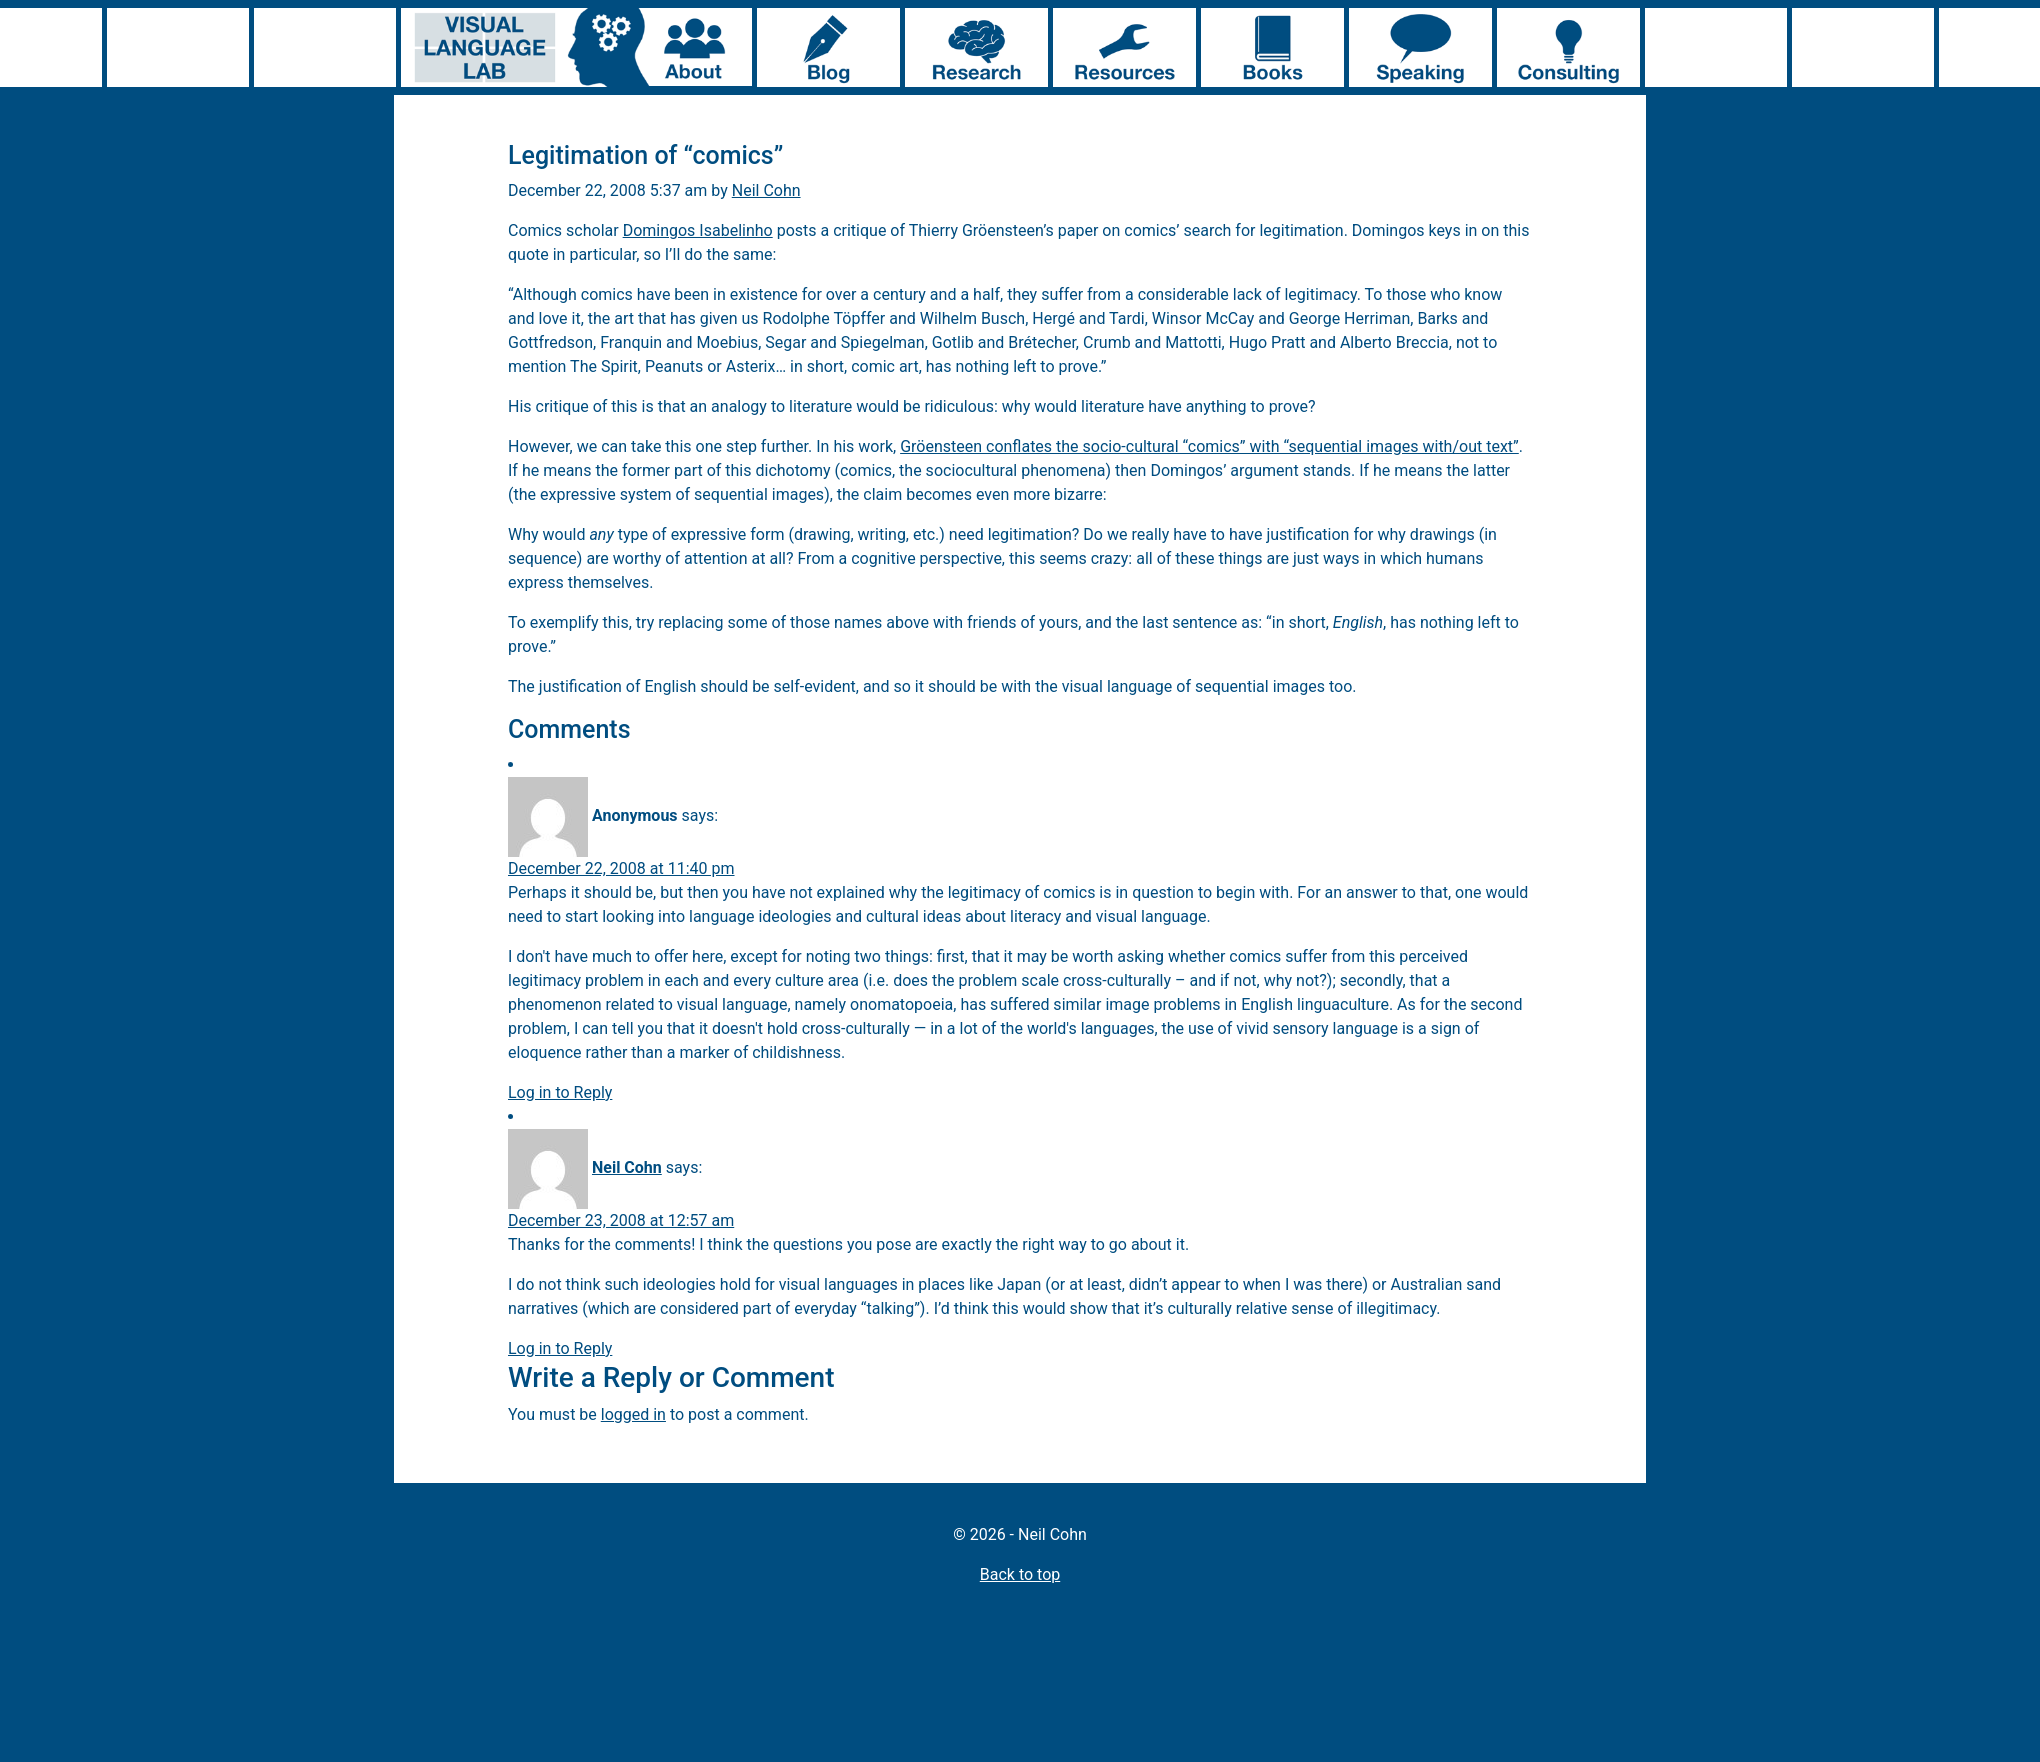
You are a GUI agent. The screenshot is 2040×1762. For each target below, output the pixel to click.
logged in (633, 1414)
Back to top (1020, 1574)
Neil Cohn (766, 190)
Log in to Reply (560, 1092)
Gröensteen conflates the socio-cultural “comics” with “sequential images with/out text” (1209, 446)
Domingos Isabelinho (698, 230)
